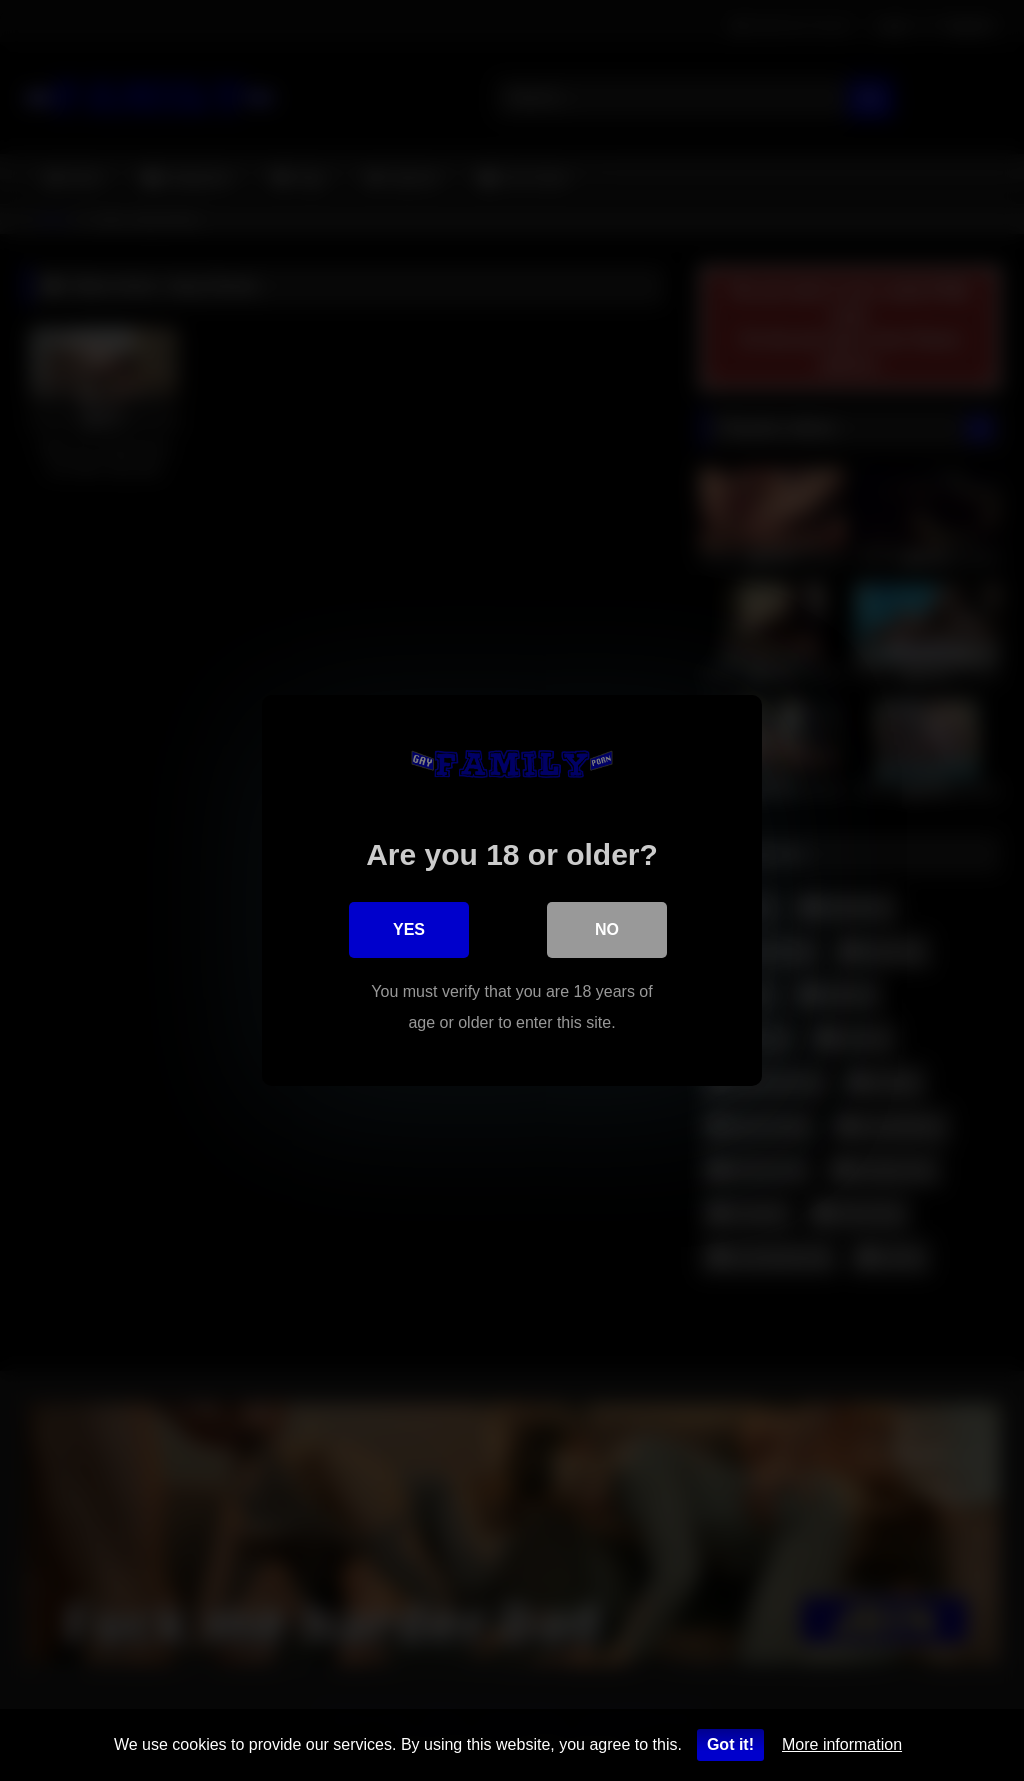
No (607, 929)
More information (842, 1744)
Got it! (730, 1744)
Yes (409, 929)
